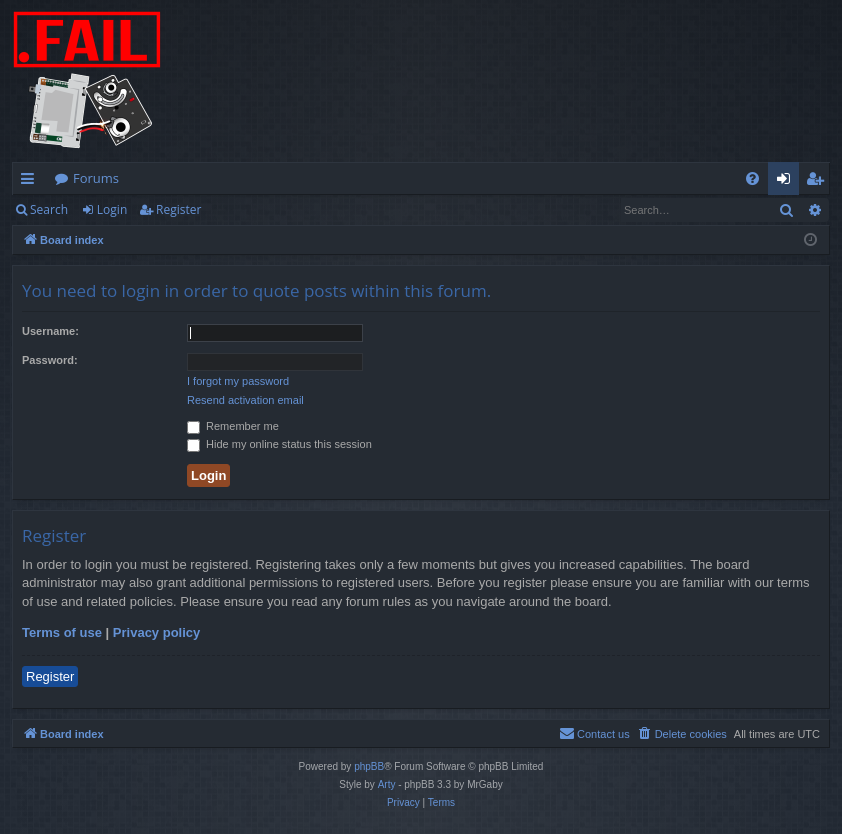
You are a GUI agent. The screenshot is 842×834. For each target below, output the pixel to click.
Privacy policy (156, 632)
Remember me (233, 426)
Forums (96, 178)
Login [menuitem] (787, 182)
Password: (50, 360)
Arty (387, 784)
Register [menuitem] (819, 182)
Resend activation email (245, 400)
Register (178, 209)
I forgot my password (238, 381)
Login (112, 209)
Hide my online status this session (279, 444)
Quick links (31, 182)
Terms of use (62, 632)
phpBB (369, 766)
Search (49, 209)
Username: (50, 331)
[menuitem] (752, 178)
